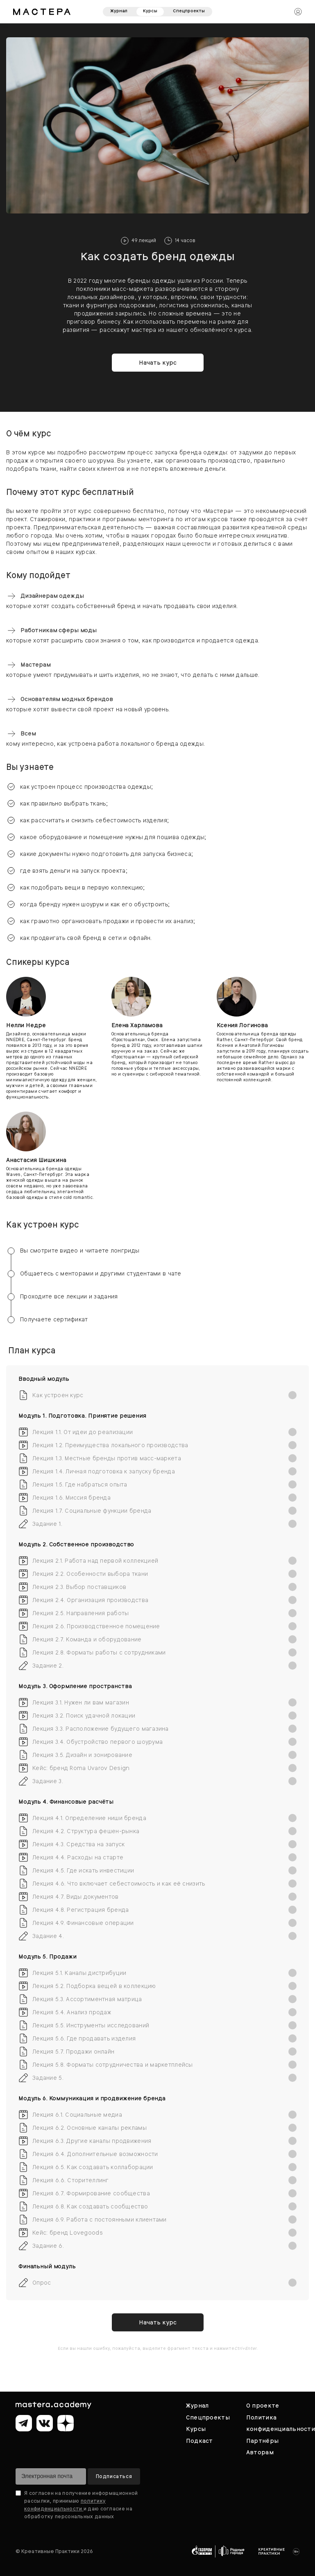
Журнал (118, 11)
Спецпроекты (189, 11)
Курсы (150, 11)
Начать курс (158, 362)
